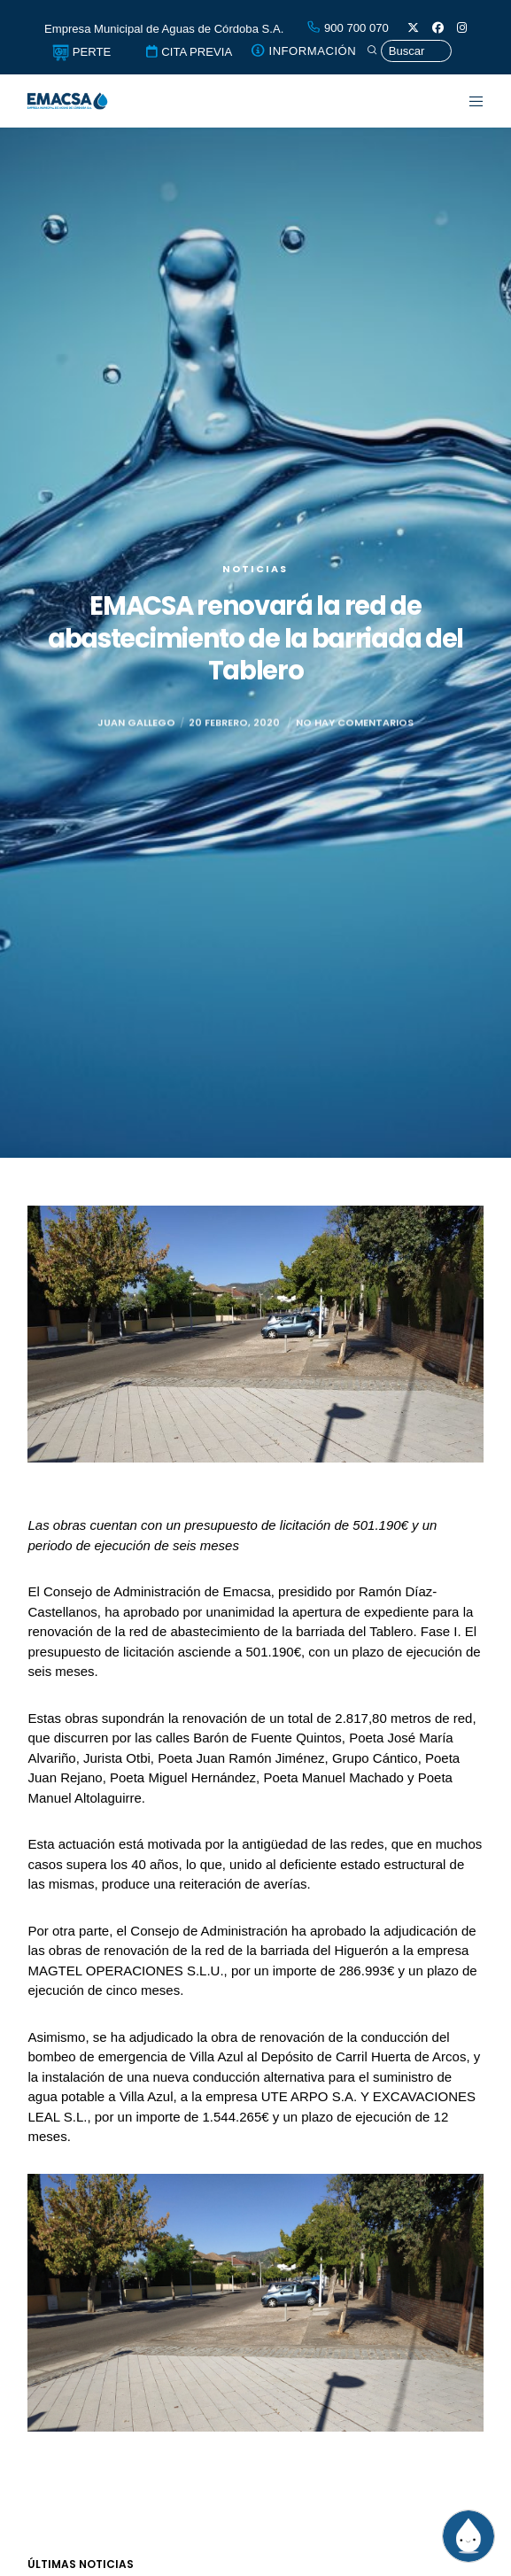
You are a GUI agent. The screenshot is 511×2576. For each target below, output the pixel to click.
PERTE (81, 51)
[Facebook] (438, 28)
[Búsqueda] (409, 51)
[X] (413, 28)
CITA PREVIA (188, 51)
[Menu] (466, 101)
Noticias (255, 569)
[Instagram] (462, 28)
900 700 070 (347, 28)
